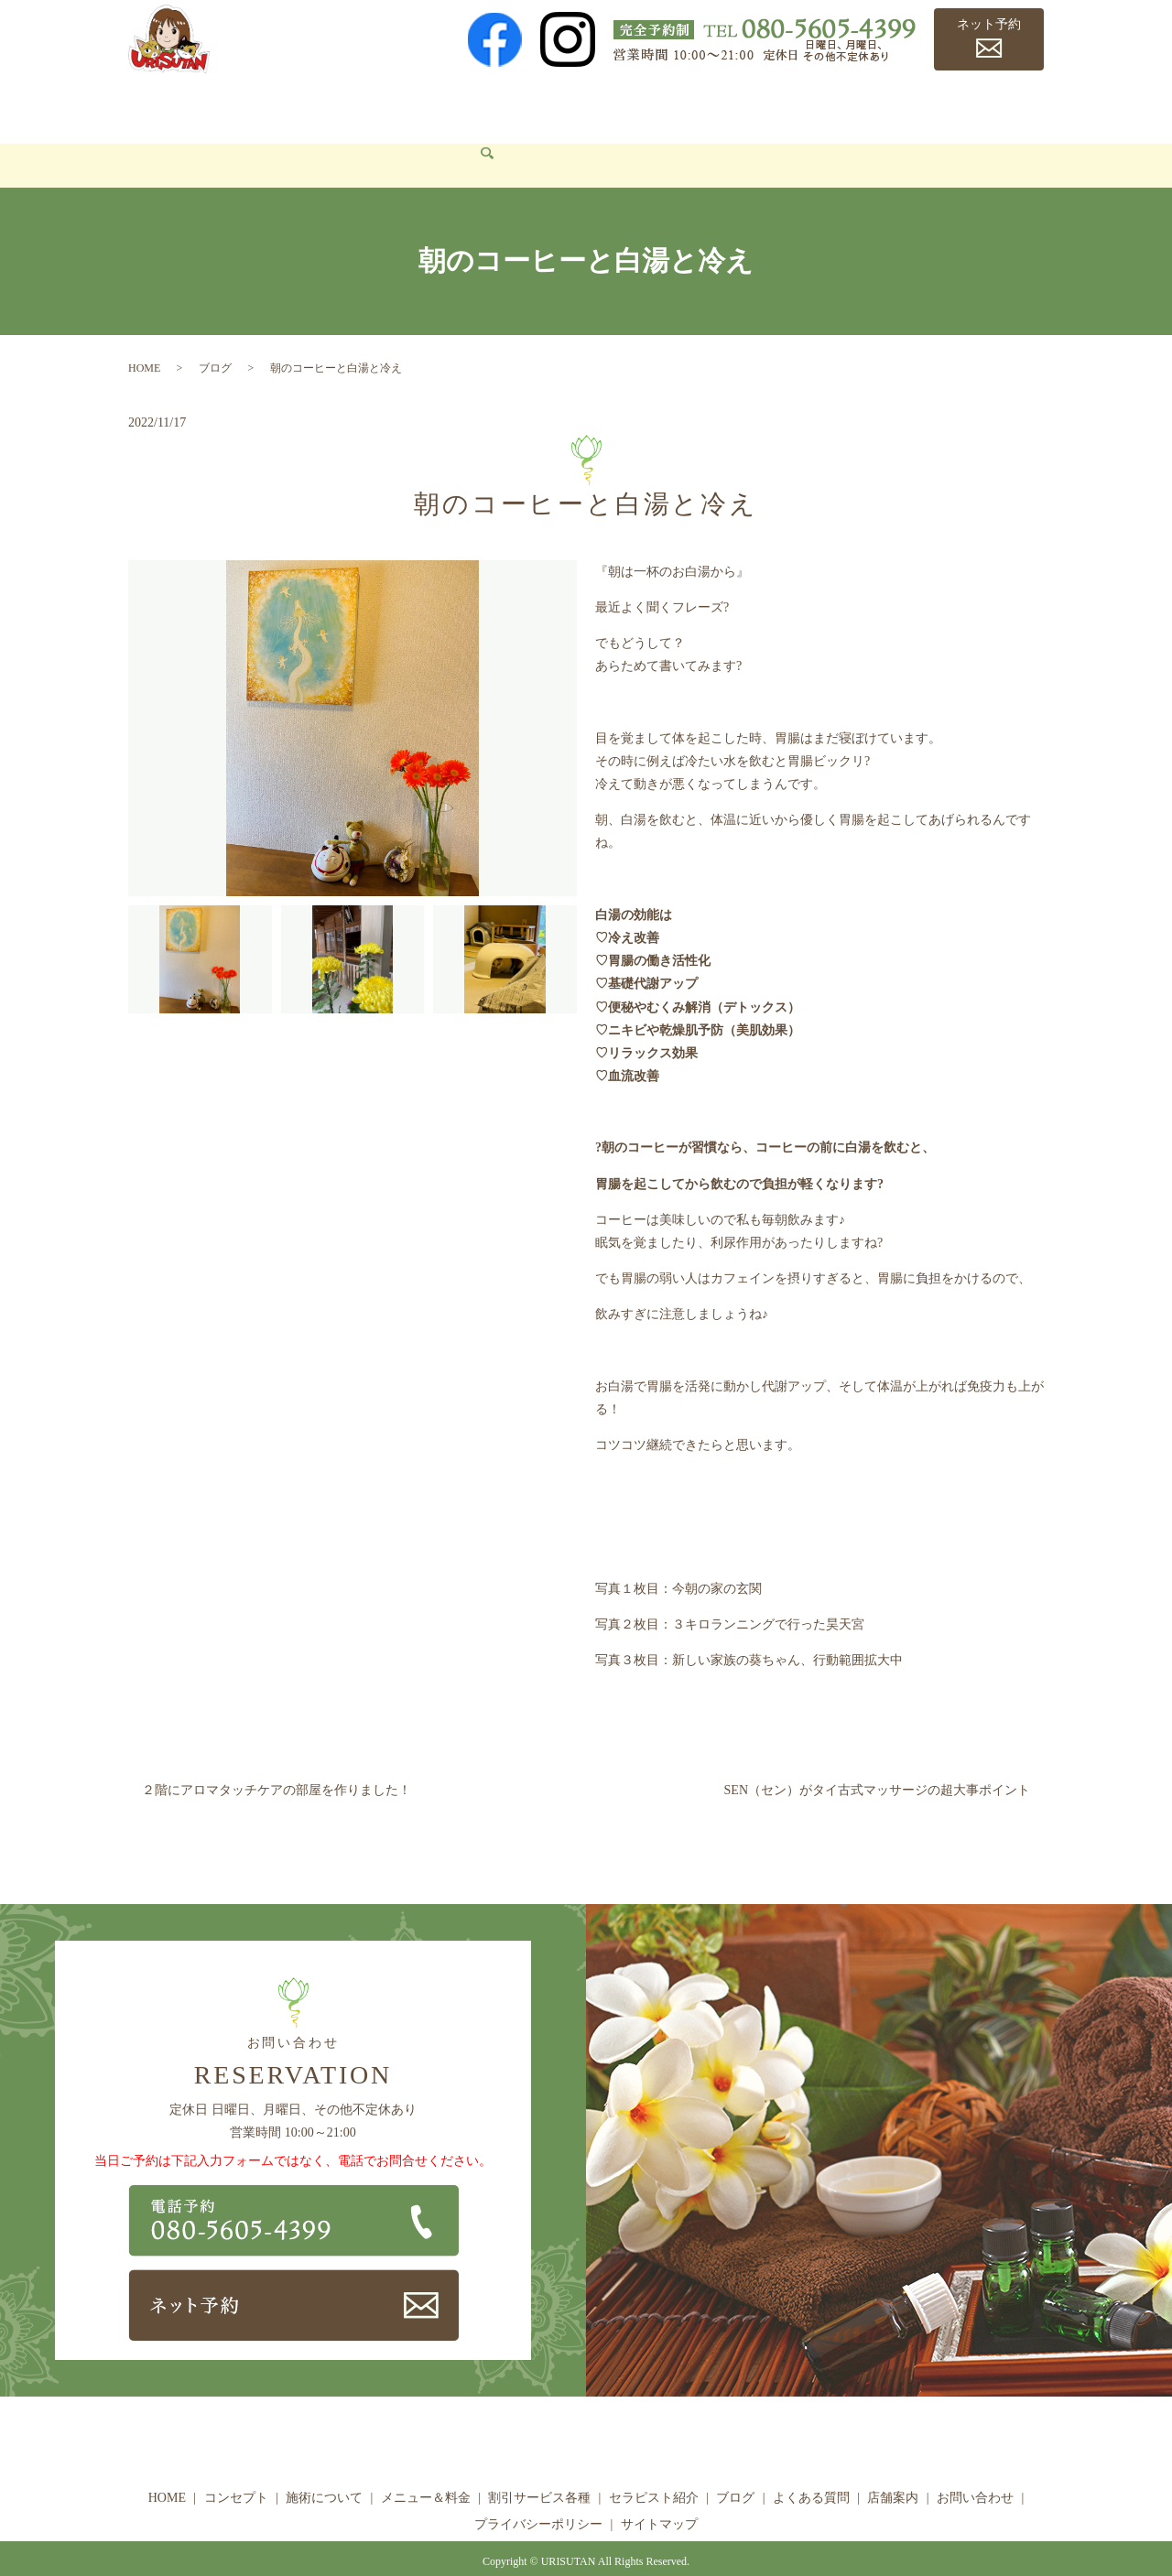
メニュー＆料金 (449, 106)
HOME (160, 106)
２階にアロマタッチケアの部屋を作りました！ (276, 1763)
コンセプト (238, 106)
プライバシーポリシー (538, 2497)
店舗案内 (971, 106)
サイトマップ (659, 2497)
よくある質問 (881, 106)
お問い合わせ (181, 138)
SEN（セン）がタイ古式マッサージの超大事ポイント (877, 1763)
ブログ (797, 106)
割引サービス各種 (577, 106)
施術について (337, 106)
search (256, 139)
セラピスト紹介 (705, 106)
